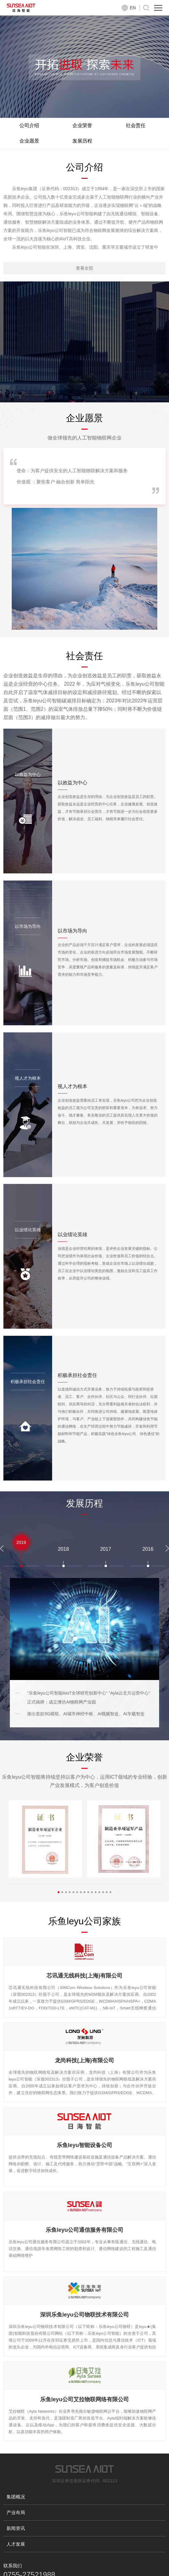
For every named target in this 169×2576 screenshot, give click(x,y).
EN (133, 7)
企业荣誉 (82, 125)
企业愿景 (29, 141)
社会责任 (136, 125)
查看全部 (84, 268)
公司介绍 (29, 125)
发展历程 (82, 141)
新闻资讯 (15, 2528)
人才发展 (15, 2544)
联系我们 (12, 2565)
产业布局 (15, 2512)
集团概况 (15, 2496)
